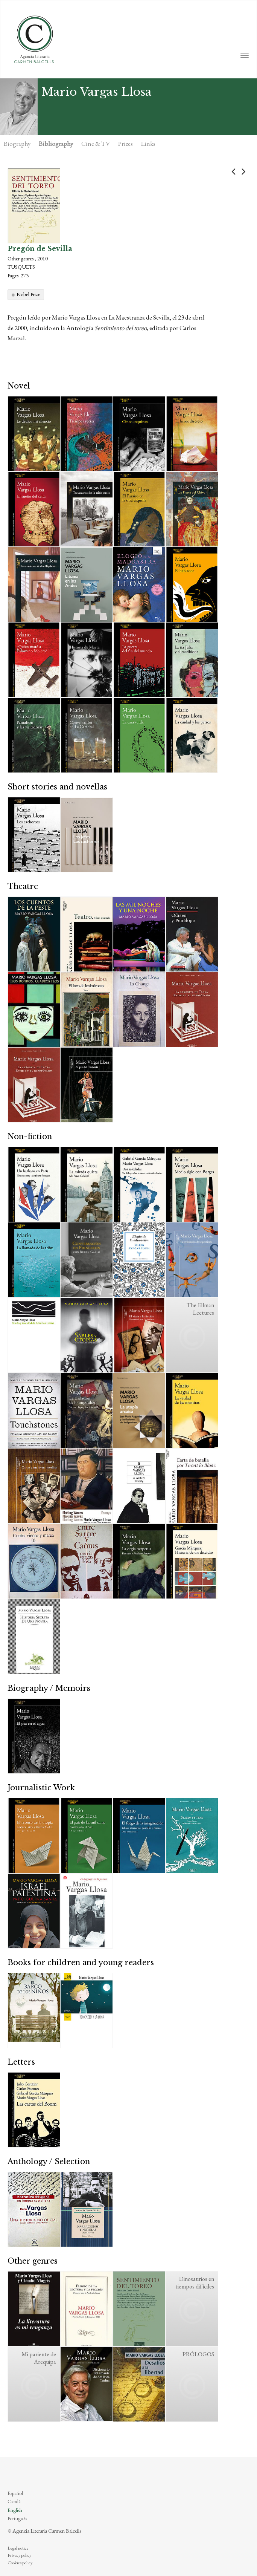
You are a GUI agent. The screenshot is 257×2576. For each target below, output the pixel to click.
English (15, 2510)
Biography (17, 143)
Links (148, 143)
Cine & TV (95, 143)
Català (14, 2501)
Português (17, 2518)
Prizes (125, 143)
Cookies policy (20, 2563)
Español (15, 2493)
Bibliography (56, 143)
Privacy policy (19, 2555)
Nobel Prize (28, 294)
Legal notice (18, 2548)
